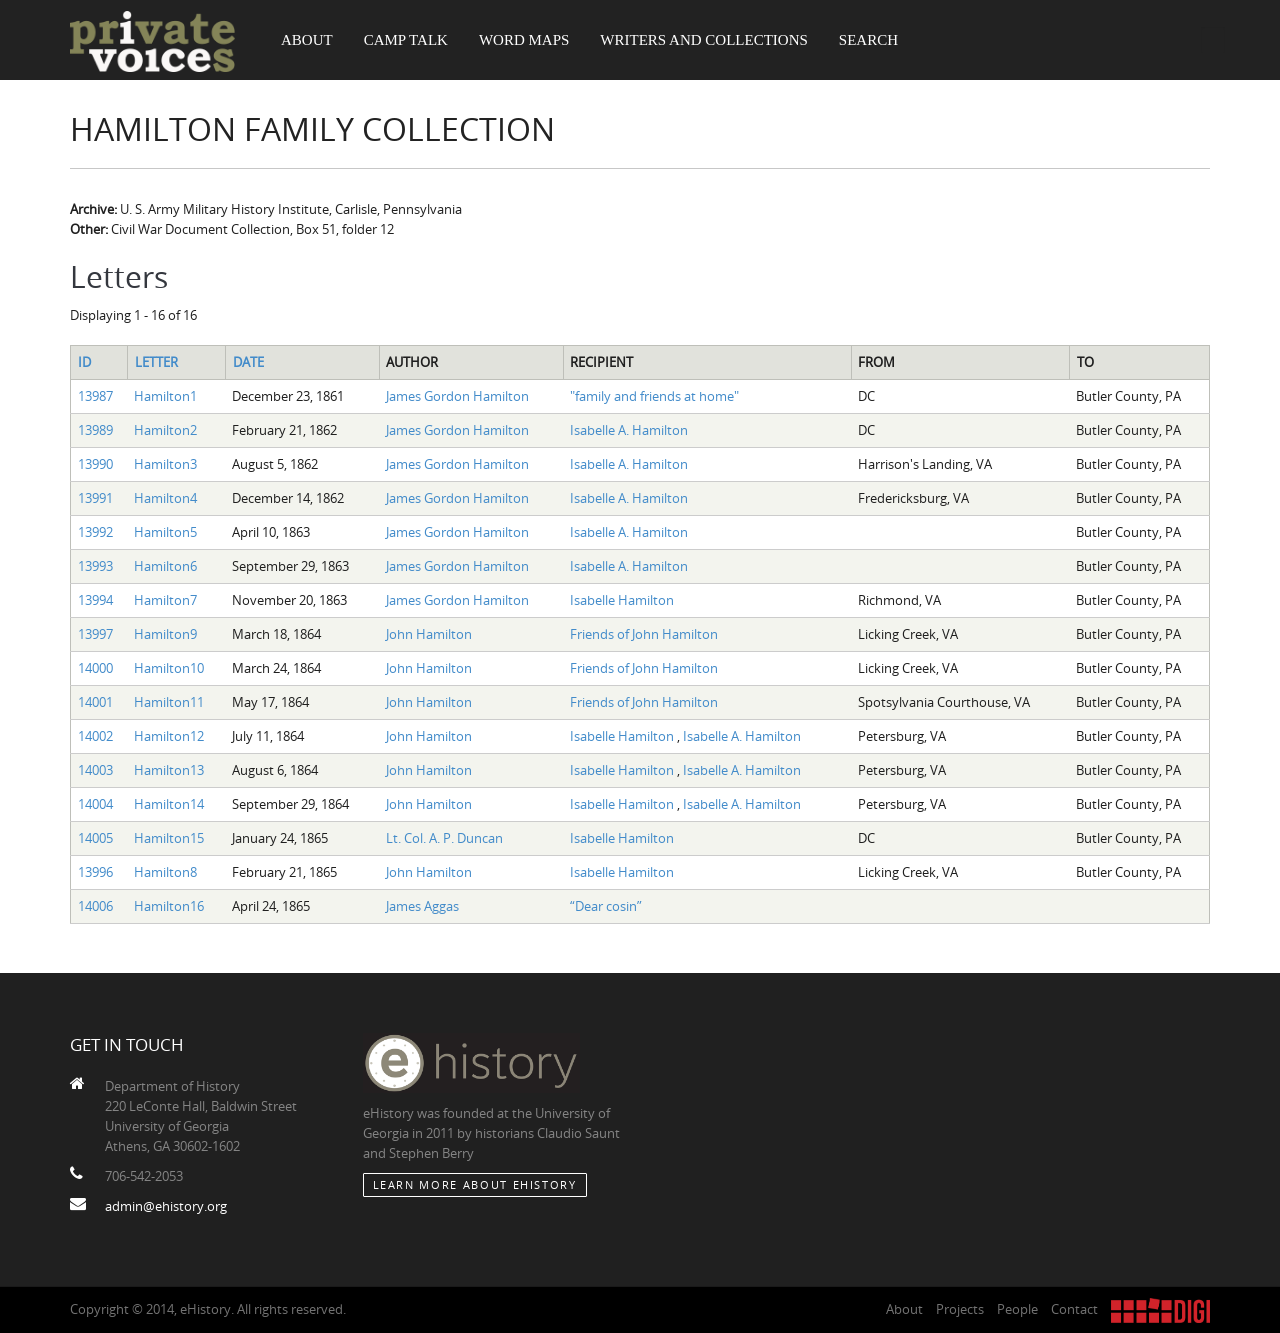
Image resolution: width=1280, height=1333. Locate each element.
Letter (156, 362)
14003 (95, 770)
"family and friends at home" (654, 396)
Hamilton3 (165, 464)
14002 (95, 736)
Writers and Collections (704, 40)
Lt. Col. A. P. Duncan (444, 838)
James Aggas (422, 906)
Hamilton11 (169, 702)
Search (868, 40)
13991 (95, 498)
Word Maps (524, 40)
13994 (95, 600)
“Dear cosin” (606, 906)
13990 (95, 464)
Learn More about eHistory (475, 1184)
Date (248, 362)
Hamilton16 (169, 906)
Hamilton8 (165, 872)
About (307, 40)
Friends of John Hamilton (644, 634)
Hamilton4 (165, 498)
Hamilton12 (169, 736)
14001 (95, 702)
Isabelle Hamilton (622, 600)
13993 (95, 566)
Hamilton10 (169, 668)
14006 (95, 906)
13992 (95, 532)
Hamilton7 (165, 600)
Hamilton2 (165, 430)
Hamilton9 (165, 634)
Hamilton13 (169, 770)
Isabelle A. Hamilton (629, 430)
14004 (95, 804)
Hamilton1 (165, 396)
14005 (95, 838)
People (1017, 1309)
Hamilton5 (165, 532)
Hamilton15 (169, 838)
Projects (960, 1309)
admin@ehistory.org (166, 1206)
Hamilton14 (169, 804)
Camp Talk (406, 40)
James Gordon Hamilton (457, 396)
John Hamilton (429, 634)
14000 (95, 668)
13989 (95, 430)
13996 (95, 872)
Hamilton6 (165, 566)
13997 (95, 634)
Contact (1074, 1309)
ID (84, 362)
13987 (95, 396)
